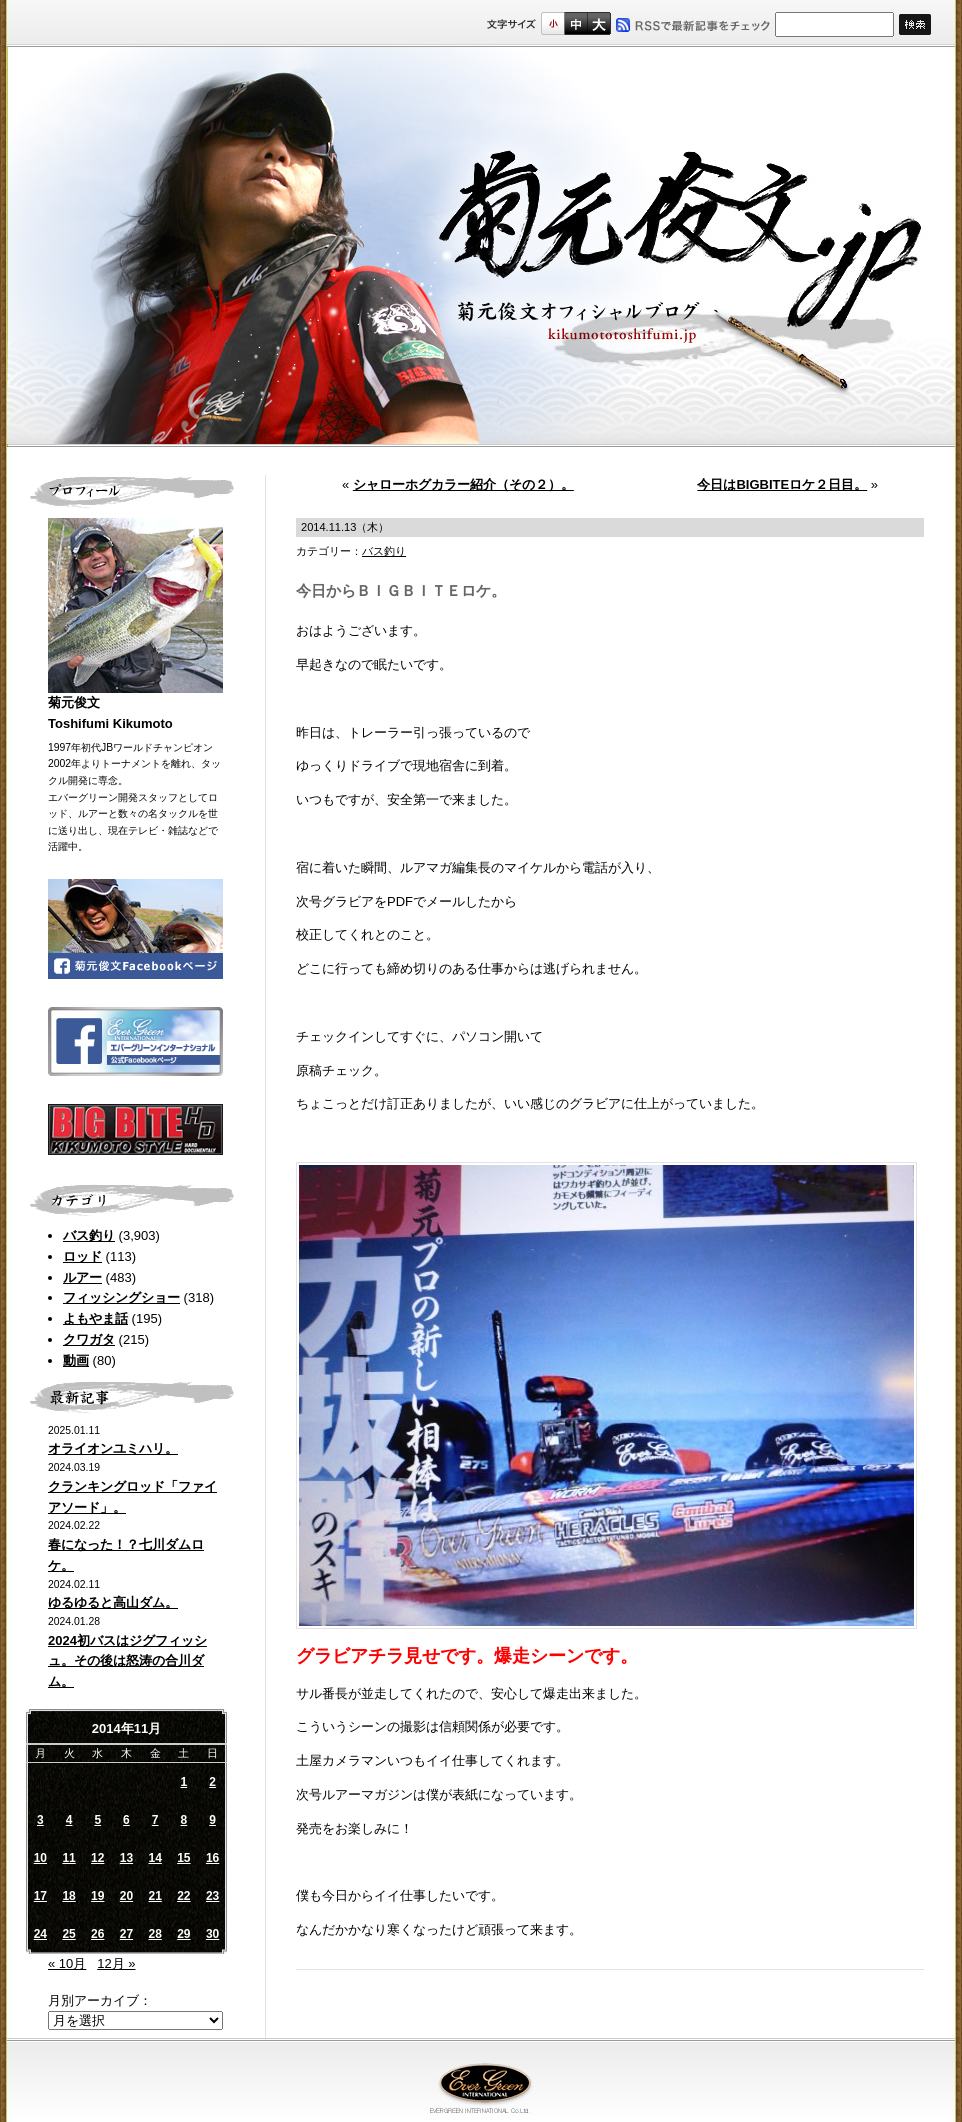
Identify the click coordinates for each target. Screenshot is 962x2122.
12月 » (116, 1963)
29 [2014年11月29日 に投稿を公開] (183, 1934)
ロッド (82, 1256)
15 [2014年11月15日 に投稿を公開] (183, 1858)
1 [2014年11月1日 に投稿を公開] (184, 1782)
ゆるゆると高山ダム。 (113, 1602)
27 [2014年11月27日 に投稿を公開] (126, 1934)
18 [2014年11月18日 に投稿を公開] (68, 1896)
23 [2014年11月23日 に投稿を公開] (212, 1896)
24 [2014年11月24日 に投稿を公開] (40, 1934)
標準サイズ (552, 23)
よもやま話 (95, 1318)
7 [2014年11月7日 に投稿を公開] (155, 1820)
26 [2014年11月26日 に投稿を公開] (97, 1934)
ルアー (82, 1277)
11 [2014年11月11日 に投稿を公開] (68, 1858)
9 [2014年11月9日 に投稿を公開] (212, 1820)
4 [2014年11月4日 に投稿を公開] (69, 1820)
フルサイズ (598, 23)
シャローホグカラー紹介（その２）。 (463, 484)
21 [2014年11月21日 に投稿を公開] (154, 1896)
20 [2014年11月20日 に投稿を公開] (126, 1896)
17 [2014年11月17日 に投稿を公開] (40, 1896)
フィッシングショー (121, 1297)
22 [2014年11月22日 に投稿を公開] (183, 1896)
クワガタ (89, 1339)
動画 (76, 1360)
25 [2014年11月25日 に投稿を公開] (68, 1934)
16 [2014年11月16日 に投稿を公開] (212, 1858)
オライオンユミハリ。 (113, 1448)
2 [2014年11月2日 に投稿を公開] (212, 1782)
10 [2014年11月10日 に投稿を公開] (40, 1858)
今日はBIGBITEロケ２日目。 (782, 484)
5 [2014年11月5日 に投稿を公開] (97, 1820)
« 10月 (67, 1963)
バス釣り (89, 1235)
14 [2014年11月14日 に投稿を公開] (154, 1858)
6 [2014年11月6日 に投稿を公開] (126, 1820)
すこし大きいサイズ (575, 23)
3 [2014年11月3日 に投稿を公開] (40, 1820)
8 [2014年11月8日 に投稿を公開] (184, 1820)
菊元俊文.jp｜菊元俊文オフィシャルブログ (481, 247)
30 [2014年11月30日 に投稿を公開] (212, 1934)
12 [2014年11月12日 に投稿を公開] (97, 1858)
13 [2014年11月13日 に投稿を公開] (126, 1858)
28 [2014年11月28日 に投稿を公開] (154, 1934)
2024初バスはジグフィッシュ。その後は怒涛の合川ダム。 (127, 1661)
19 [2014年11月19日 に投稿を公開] (97, 1896)
